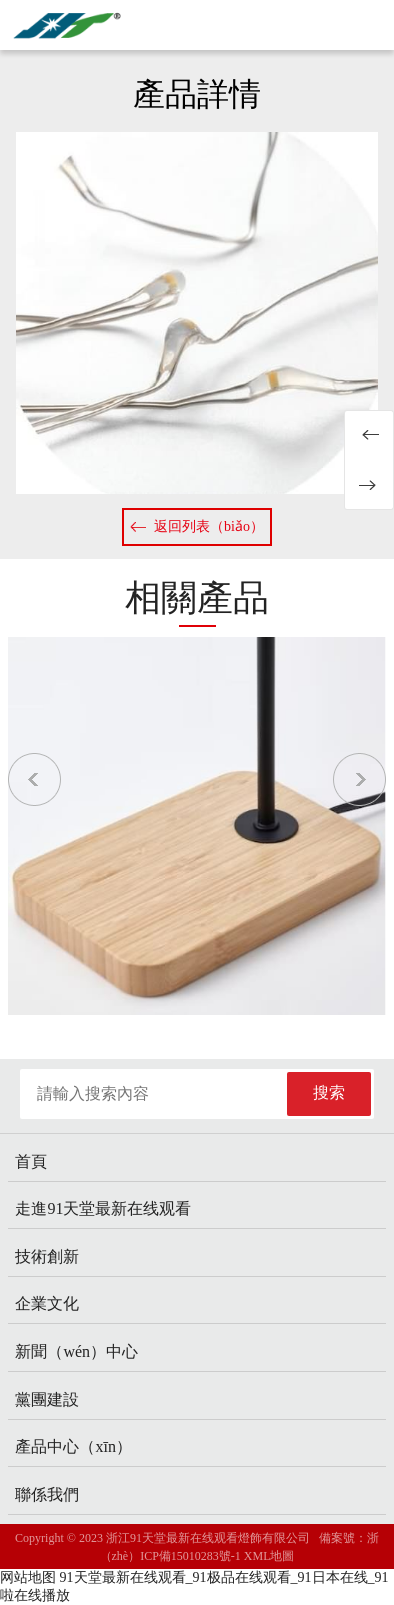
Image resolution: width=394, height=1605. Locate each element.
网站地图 (28, 1577)
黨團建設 (47, 1399)
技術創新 (47, 1256)
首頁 (31, 1161)
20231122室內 (369, 435)
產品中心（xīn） (73, 1446)
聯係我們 (47, 1494)
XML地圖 (269, 1556)
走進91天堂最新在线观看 (103, 1208)
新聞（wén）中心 (76, 1351)
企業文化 (47, 1303)
